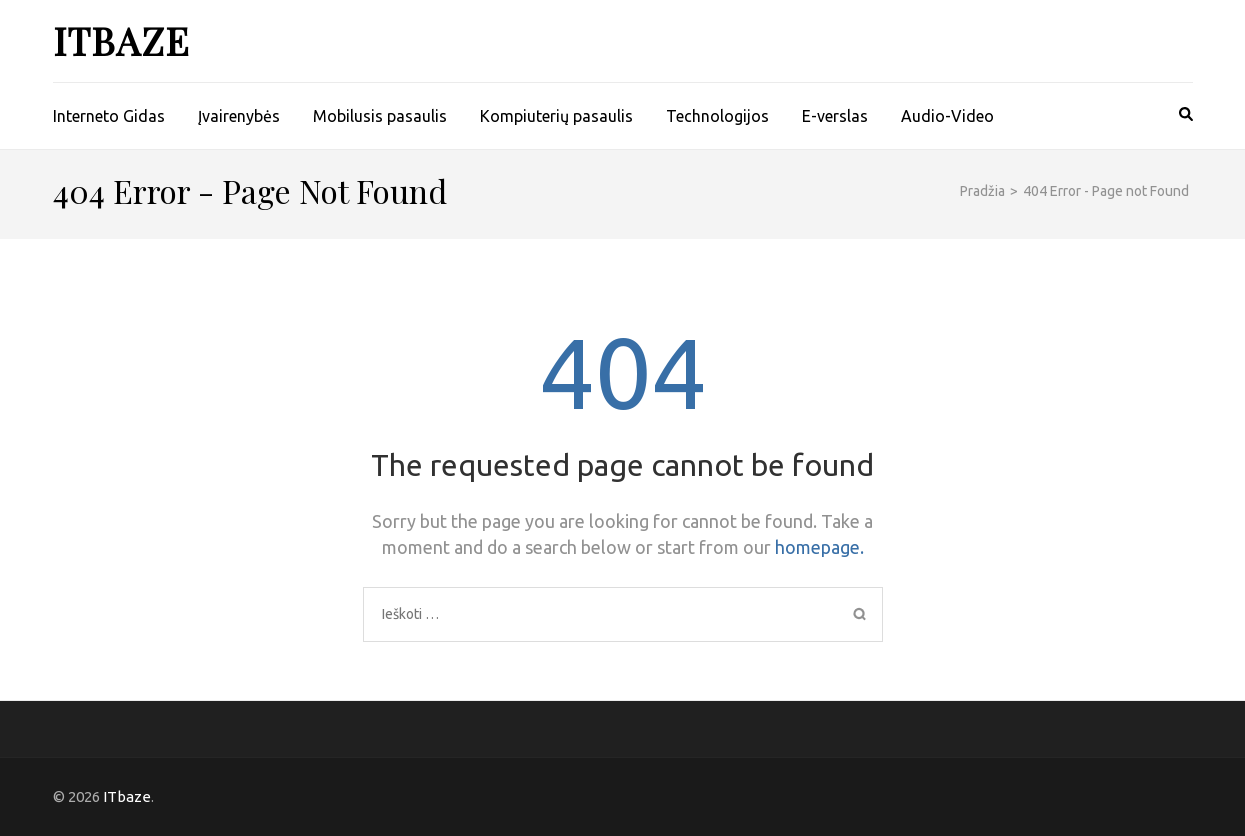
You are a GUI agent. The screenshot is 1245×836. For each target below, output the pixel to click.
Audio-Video (947, 116)
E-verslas (835, 116)
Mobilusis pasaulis (380, 116)
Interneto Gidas (109, 116)
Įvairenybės (239, 116)
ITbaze (121, 40)
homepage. (819, 547)
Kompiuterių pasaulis (556, 116)
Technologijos (717, 116)
